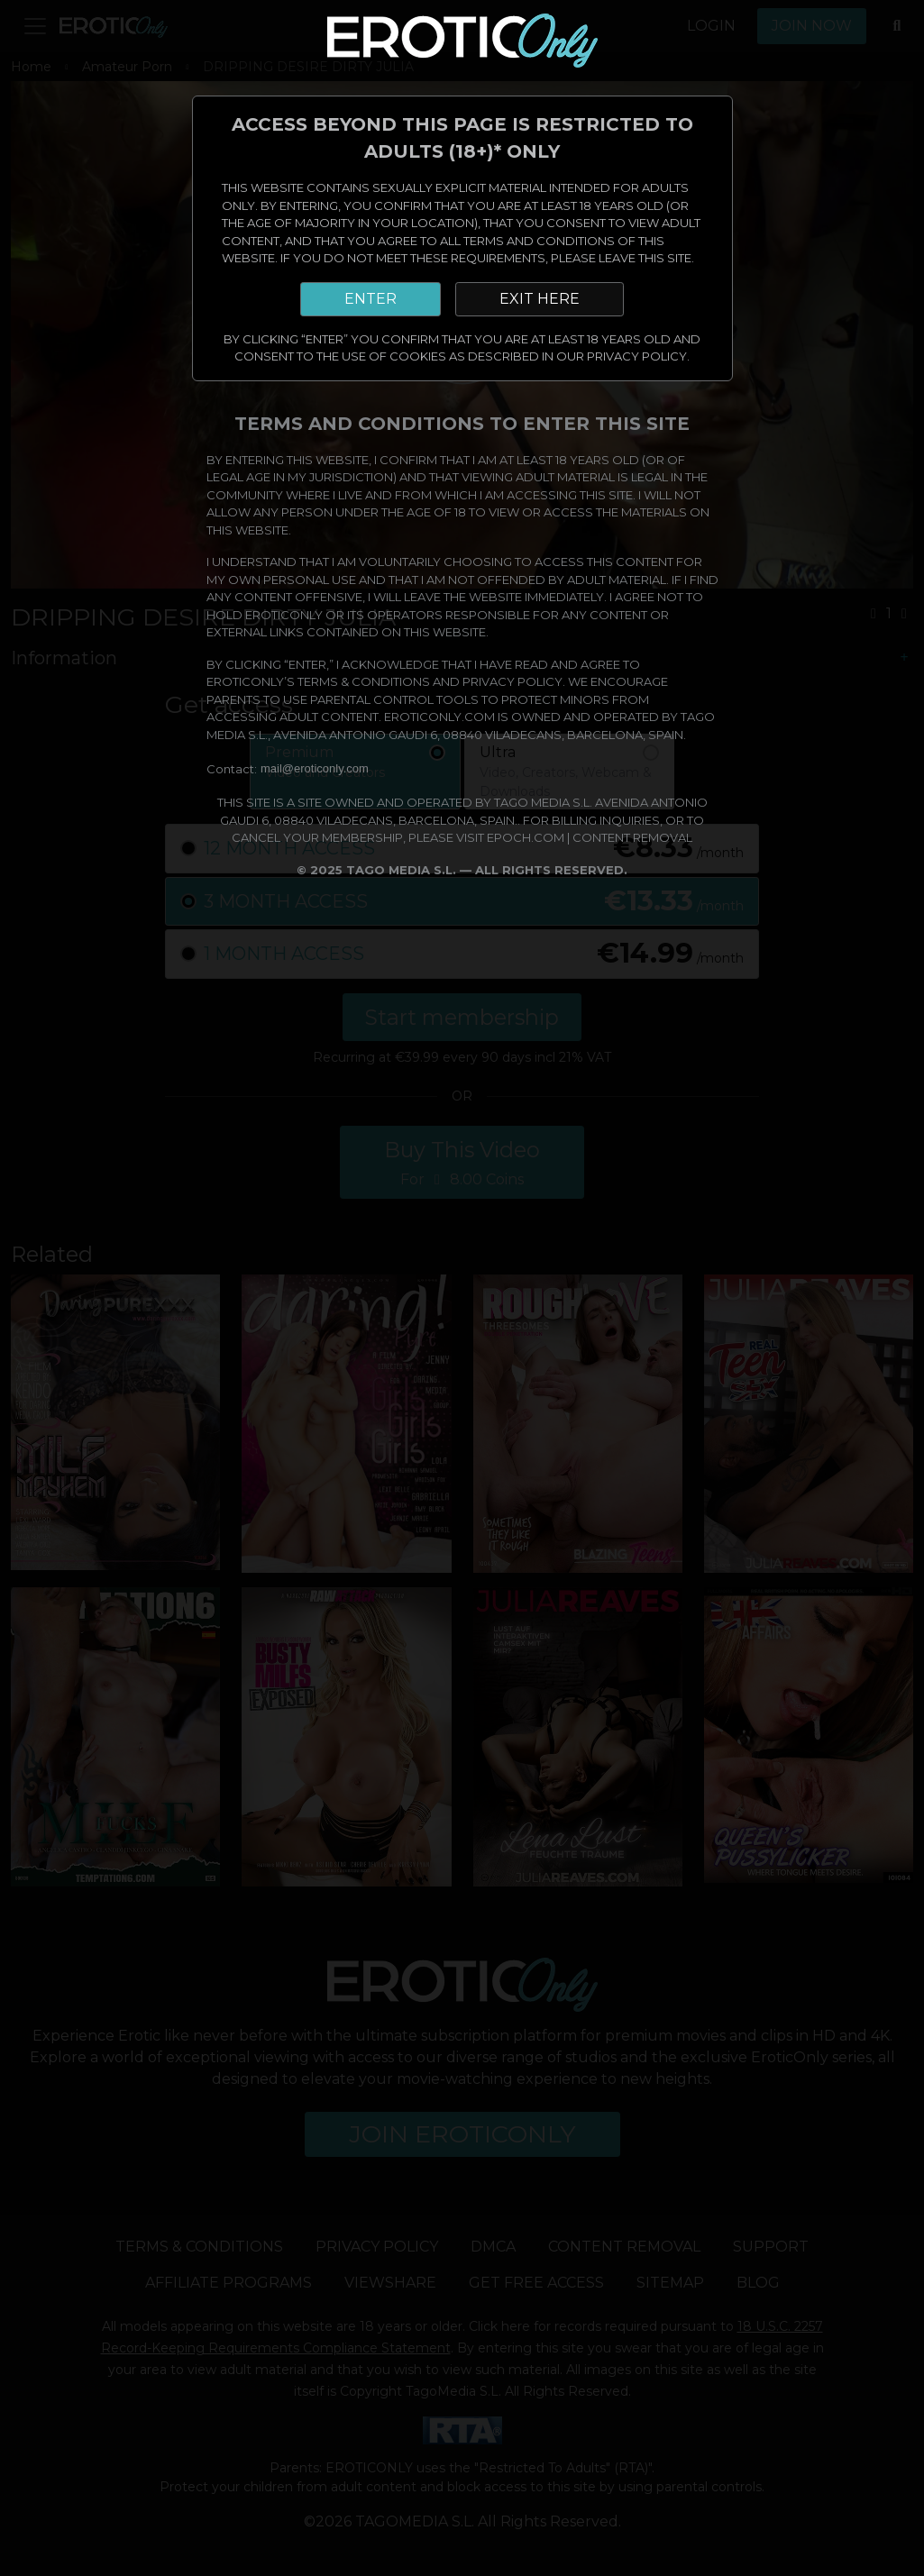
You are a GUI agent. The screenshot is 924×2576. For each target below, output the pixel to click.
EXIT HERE (539, 298)
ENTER (370, 298)
